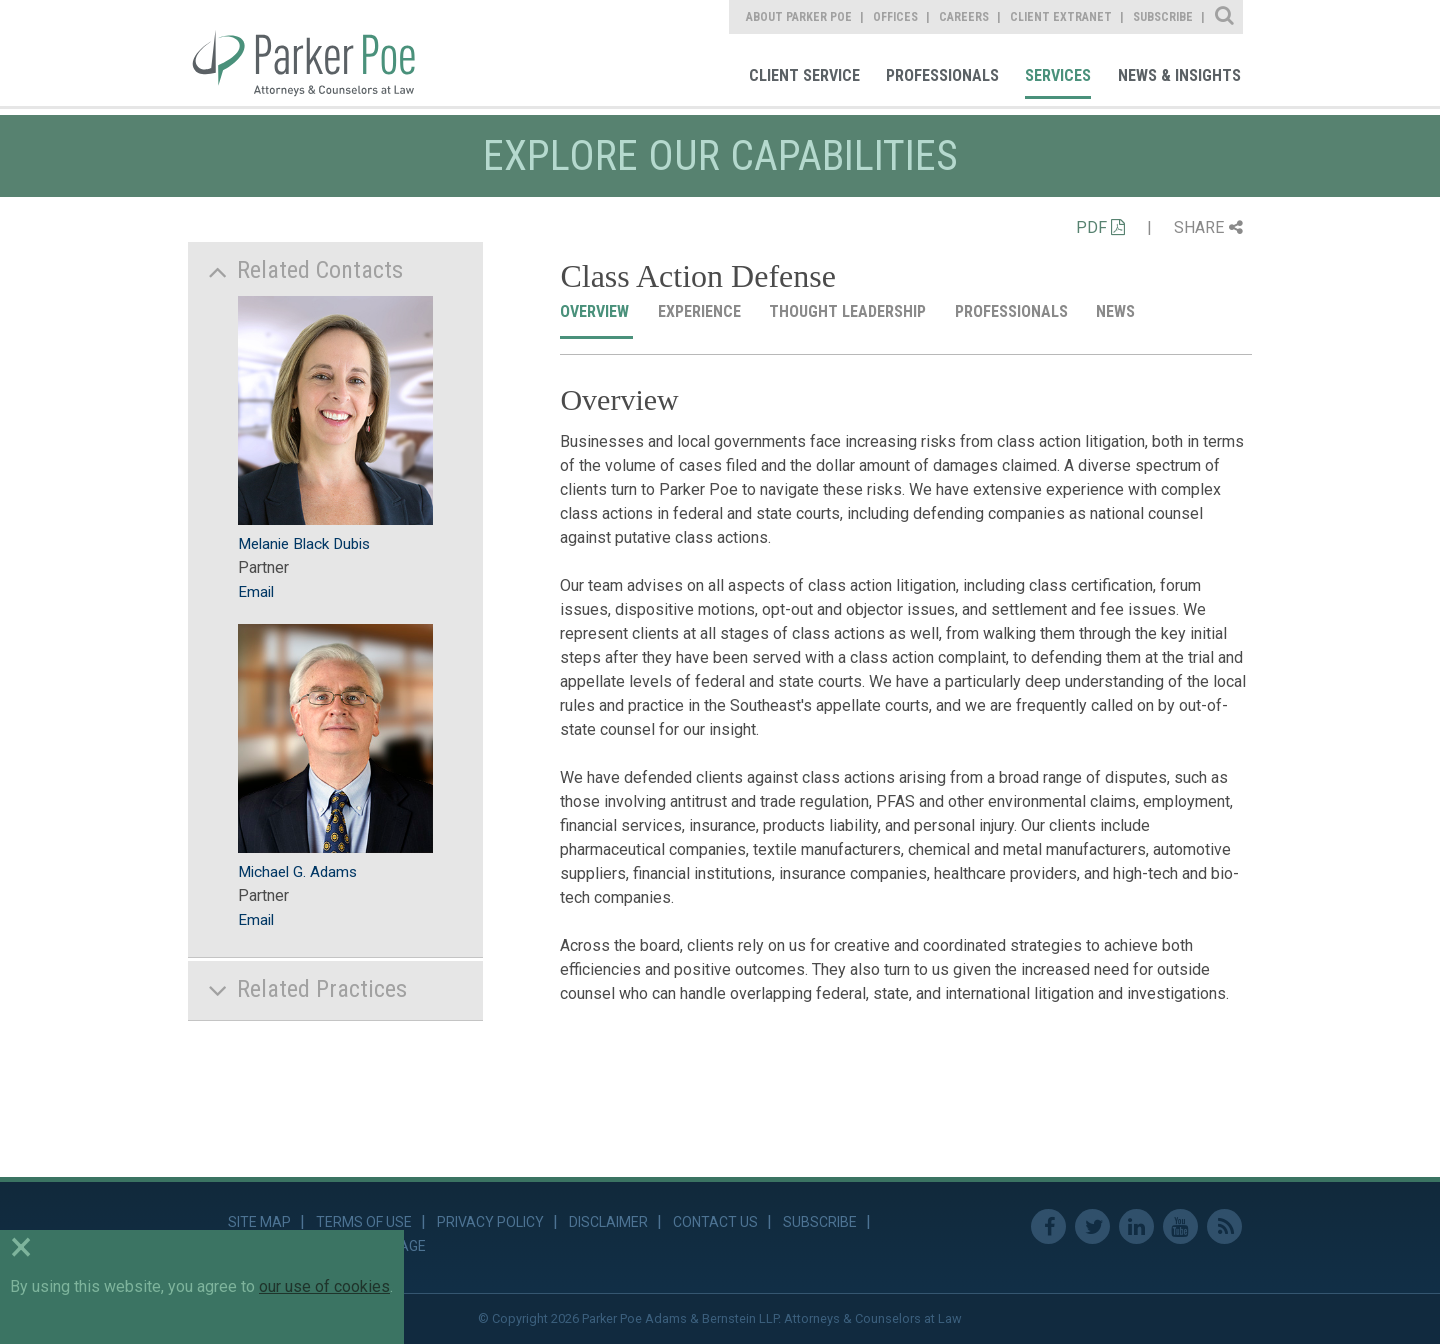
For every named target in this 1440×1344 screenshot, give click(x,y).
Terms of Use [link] (364, 1222)
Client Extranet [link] (1061, 17)
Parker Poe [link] (315, 53)
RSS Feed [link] (1224, 1226)
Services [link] (1058, 75)
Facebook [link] (1048, 1226)
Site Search (1225, 17)
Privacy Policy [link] (490, 1222)
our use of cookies (324, 1286)
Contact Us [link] (715, 1222)
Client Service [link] (804, 75)
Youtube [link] (1180, 1226)
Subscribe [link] (1163, 17)
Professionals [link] (942, 75)
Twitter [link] (1092, 1226)
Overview (596, 311)
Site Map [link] (259, 1222)
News (1117, 311)
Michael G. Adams (297, 872)
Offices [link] (895, 17)
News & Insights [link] (1179, 75)
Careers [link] (964, 17)
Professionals (1013, 311)
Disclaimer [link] (608, 1222)
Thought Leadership (849, 311)
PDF (1100, 227)
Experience (701, 311)
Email (256, 592)
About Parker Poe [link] (799, 17)
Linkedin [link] (1136, 1226)
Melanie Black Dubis (304, 544)
